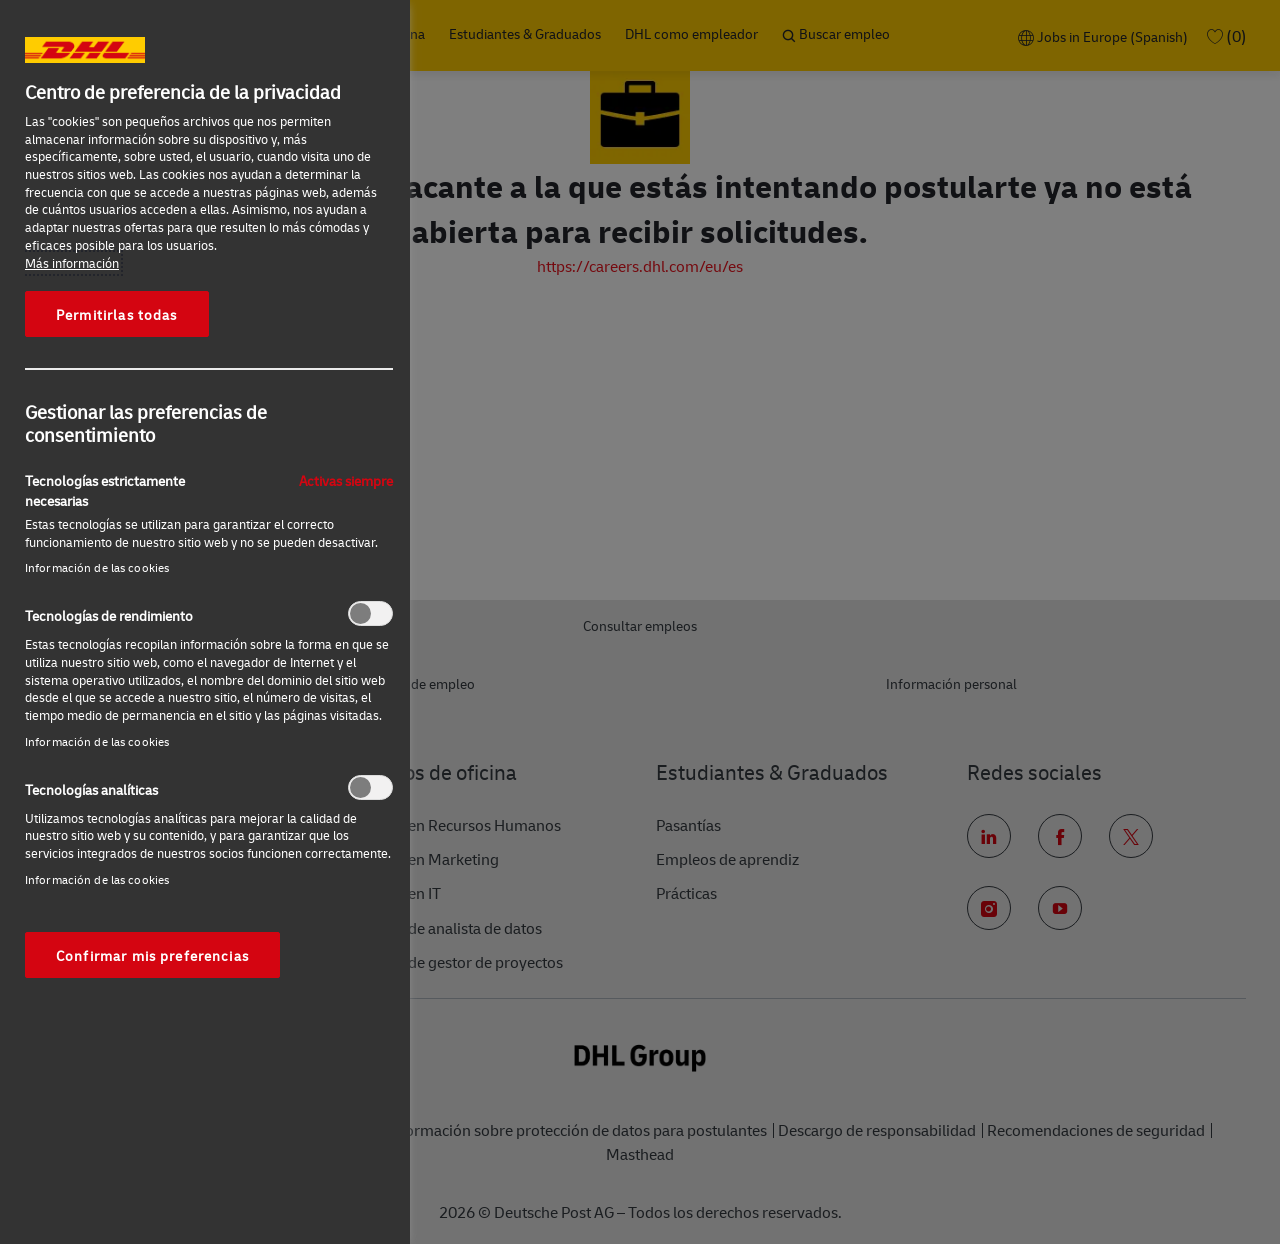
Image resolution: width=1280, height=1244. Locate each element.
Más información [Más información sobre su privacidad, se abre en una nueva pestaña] (72, 263)
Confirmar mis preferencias (152, 955)
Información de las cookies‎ (97, 567)
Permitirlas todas (117, 314)
